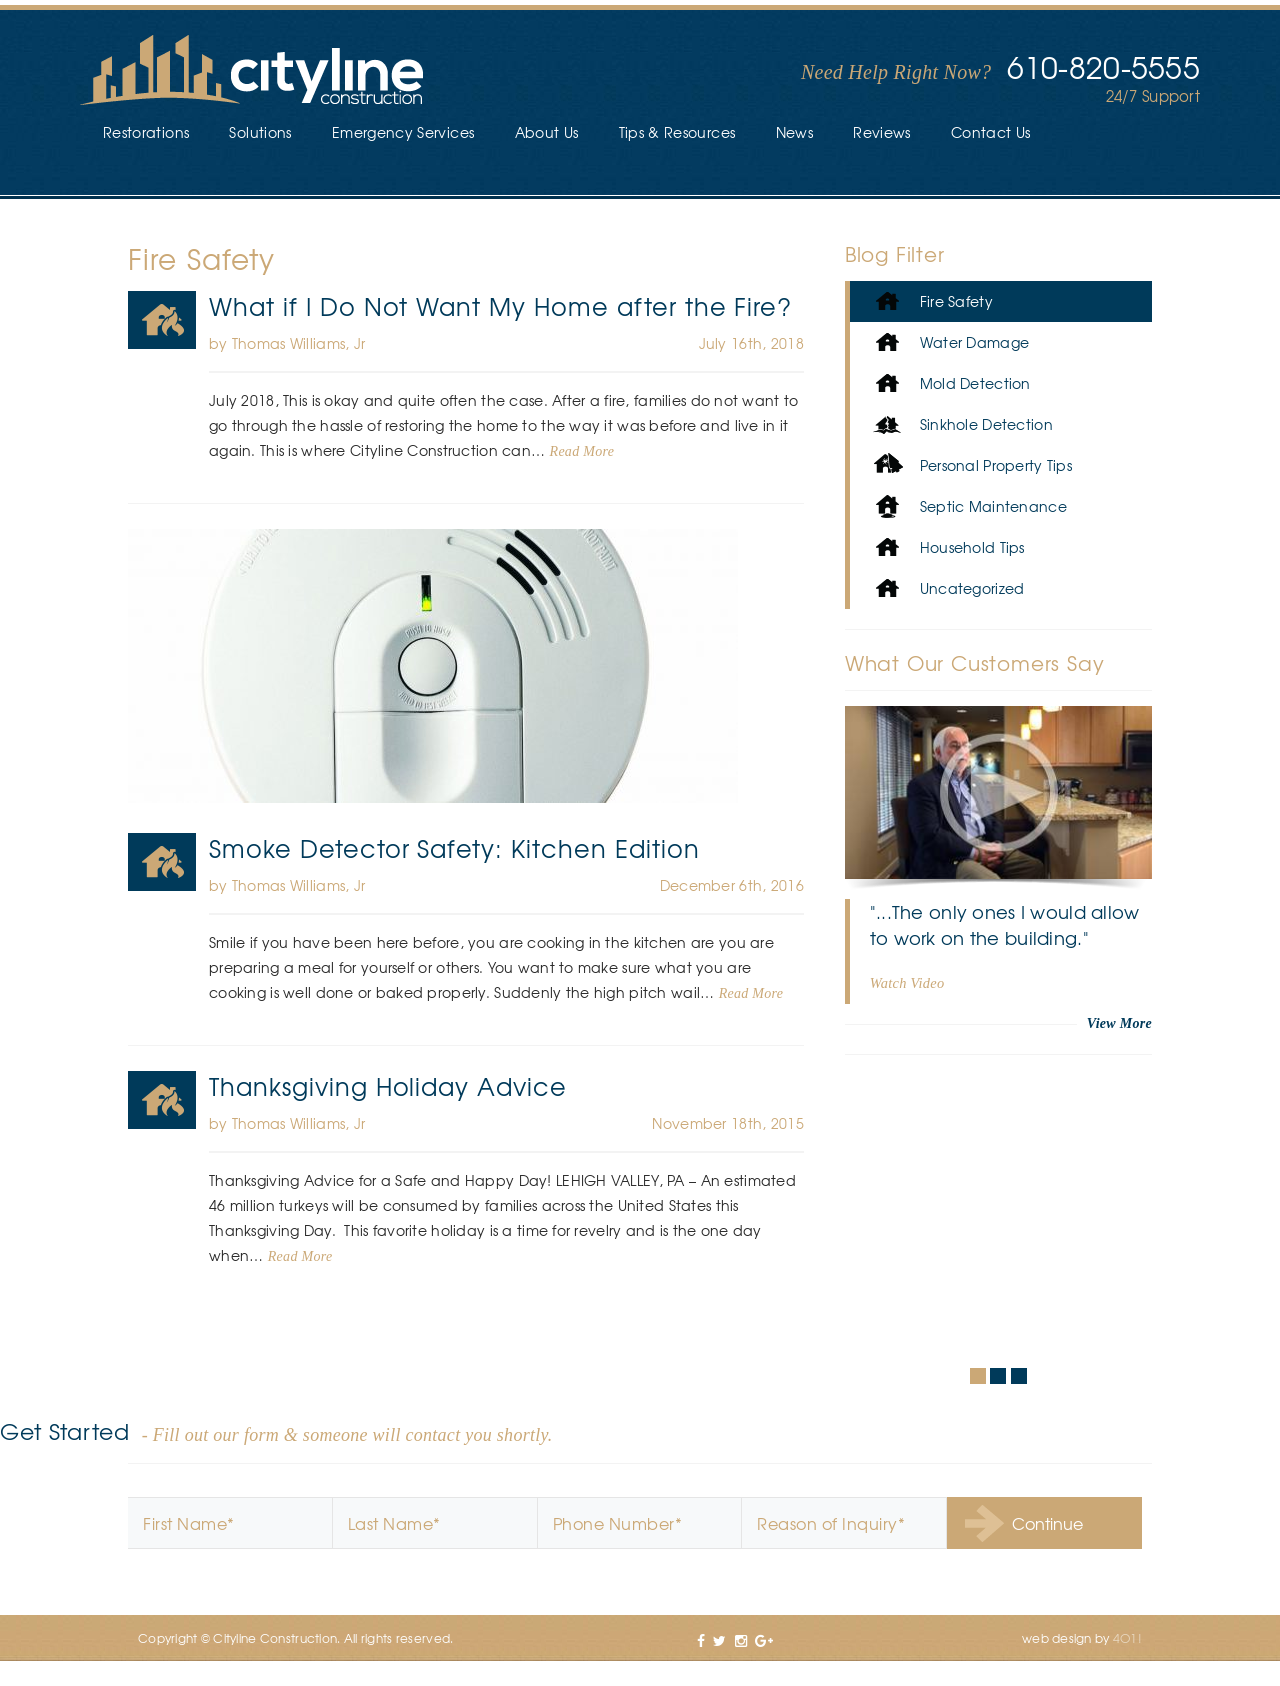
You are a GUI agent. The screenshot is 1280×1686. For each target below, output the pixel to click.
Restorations (146, 132)
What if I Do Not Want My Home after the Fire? (500, 306)
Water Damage (949, 342)
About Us (547, 132)
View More (1119, 1023)
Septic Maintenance (968, 506)
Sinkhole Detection (961, 424)
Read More (582, 451)
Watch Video (907, 983)
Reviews (881, 132)
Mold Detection (950, 383)
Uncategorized (947, 588)
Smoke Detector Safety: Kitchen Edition (454, 848)
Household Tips (947, 547)
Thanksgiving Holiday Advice (388, 1086)
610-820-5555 (1103, 66)
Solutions (260, 132)
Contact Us (991, 132)
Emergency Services (403, 132)
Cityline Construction (252, 71)
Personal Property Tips (971, 465)
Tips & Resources (677, 132)
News (794, 132)
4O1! (1127, 1638)
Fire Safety (162, 320)
